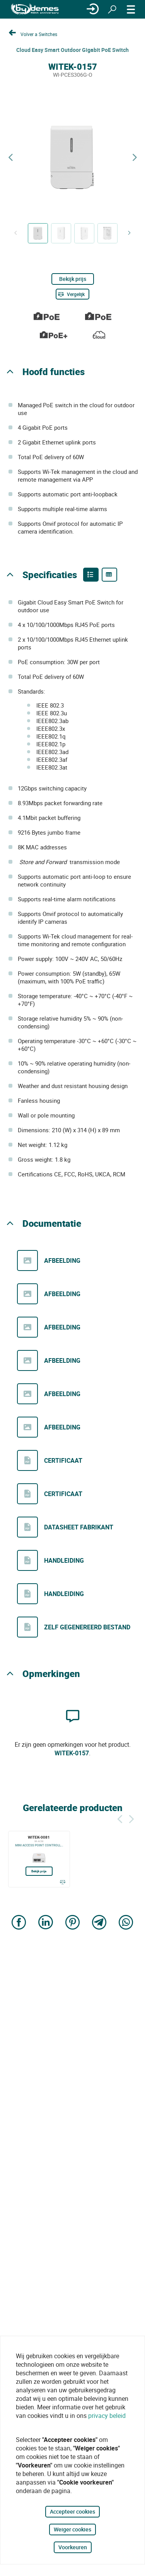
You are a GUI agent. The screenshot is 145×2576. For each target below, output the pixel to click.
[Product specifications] (109, 575)
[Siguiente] (131, 1818)
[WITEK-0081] (39, 1859)
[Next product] (134, 157)
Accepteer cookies (72, 2511)
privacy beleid (107, 2415)
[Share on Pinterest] (72, 1923)
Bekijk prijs (72, 278)
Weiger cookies (72, 2529)
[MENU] (131, 9)
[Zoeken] (112, 9)
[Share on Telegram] (99, 1923)
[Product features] (91, 575)
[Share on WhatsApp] (126, 1923)
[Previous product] (10, 157)
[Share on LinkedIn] (45, 1923)
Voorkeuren (72, 2547)
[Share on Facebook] (19, 1923)
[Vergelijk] (72, 294)
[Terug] (120, 1818)
